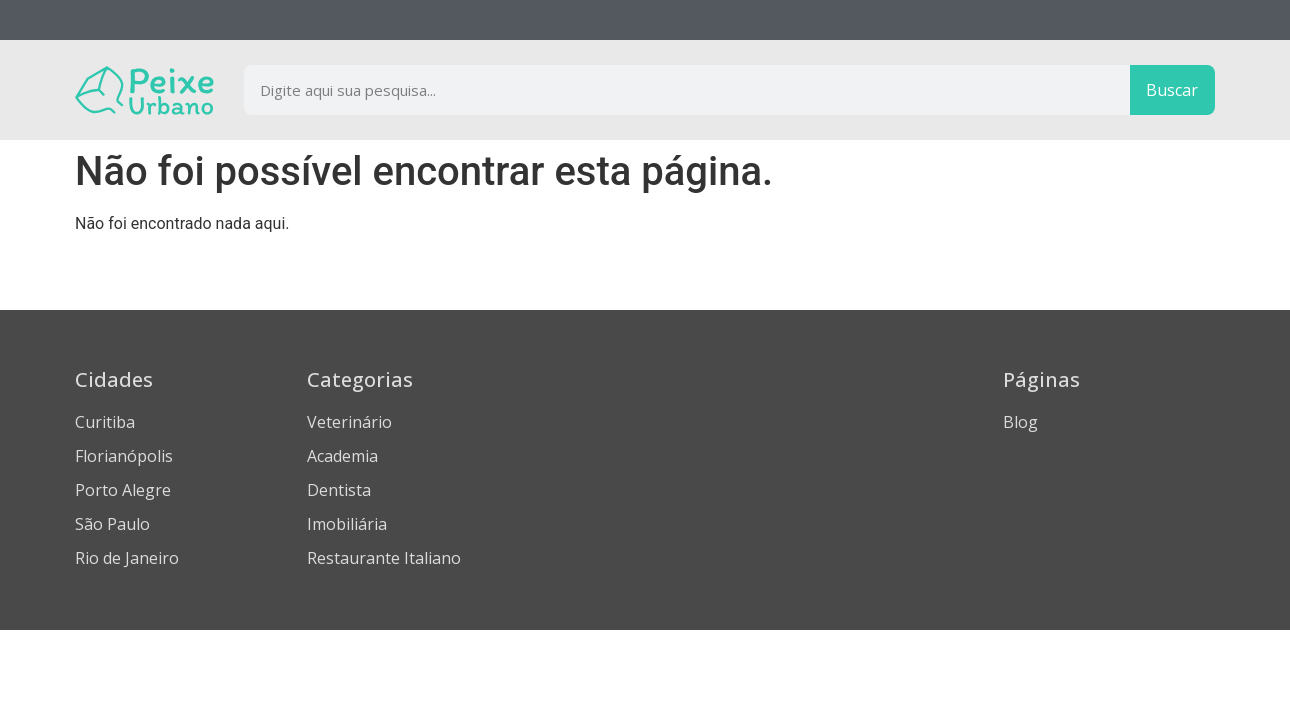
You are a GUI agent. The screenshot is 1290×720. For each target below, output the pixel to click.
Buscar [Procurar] (1172, 90)
